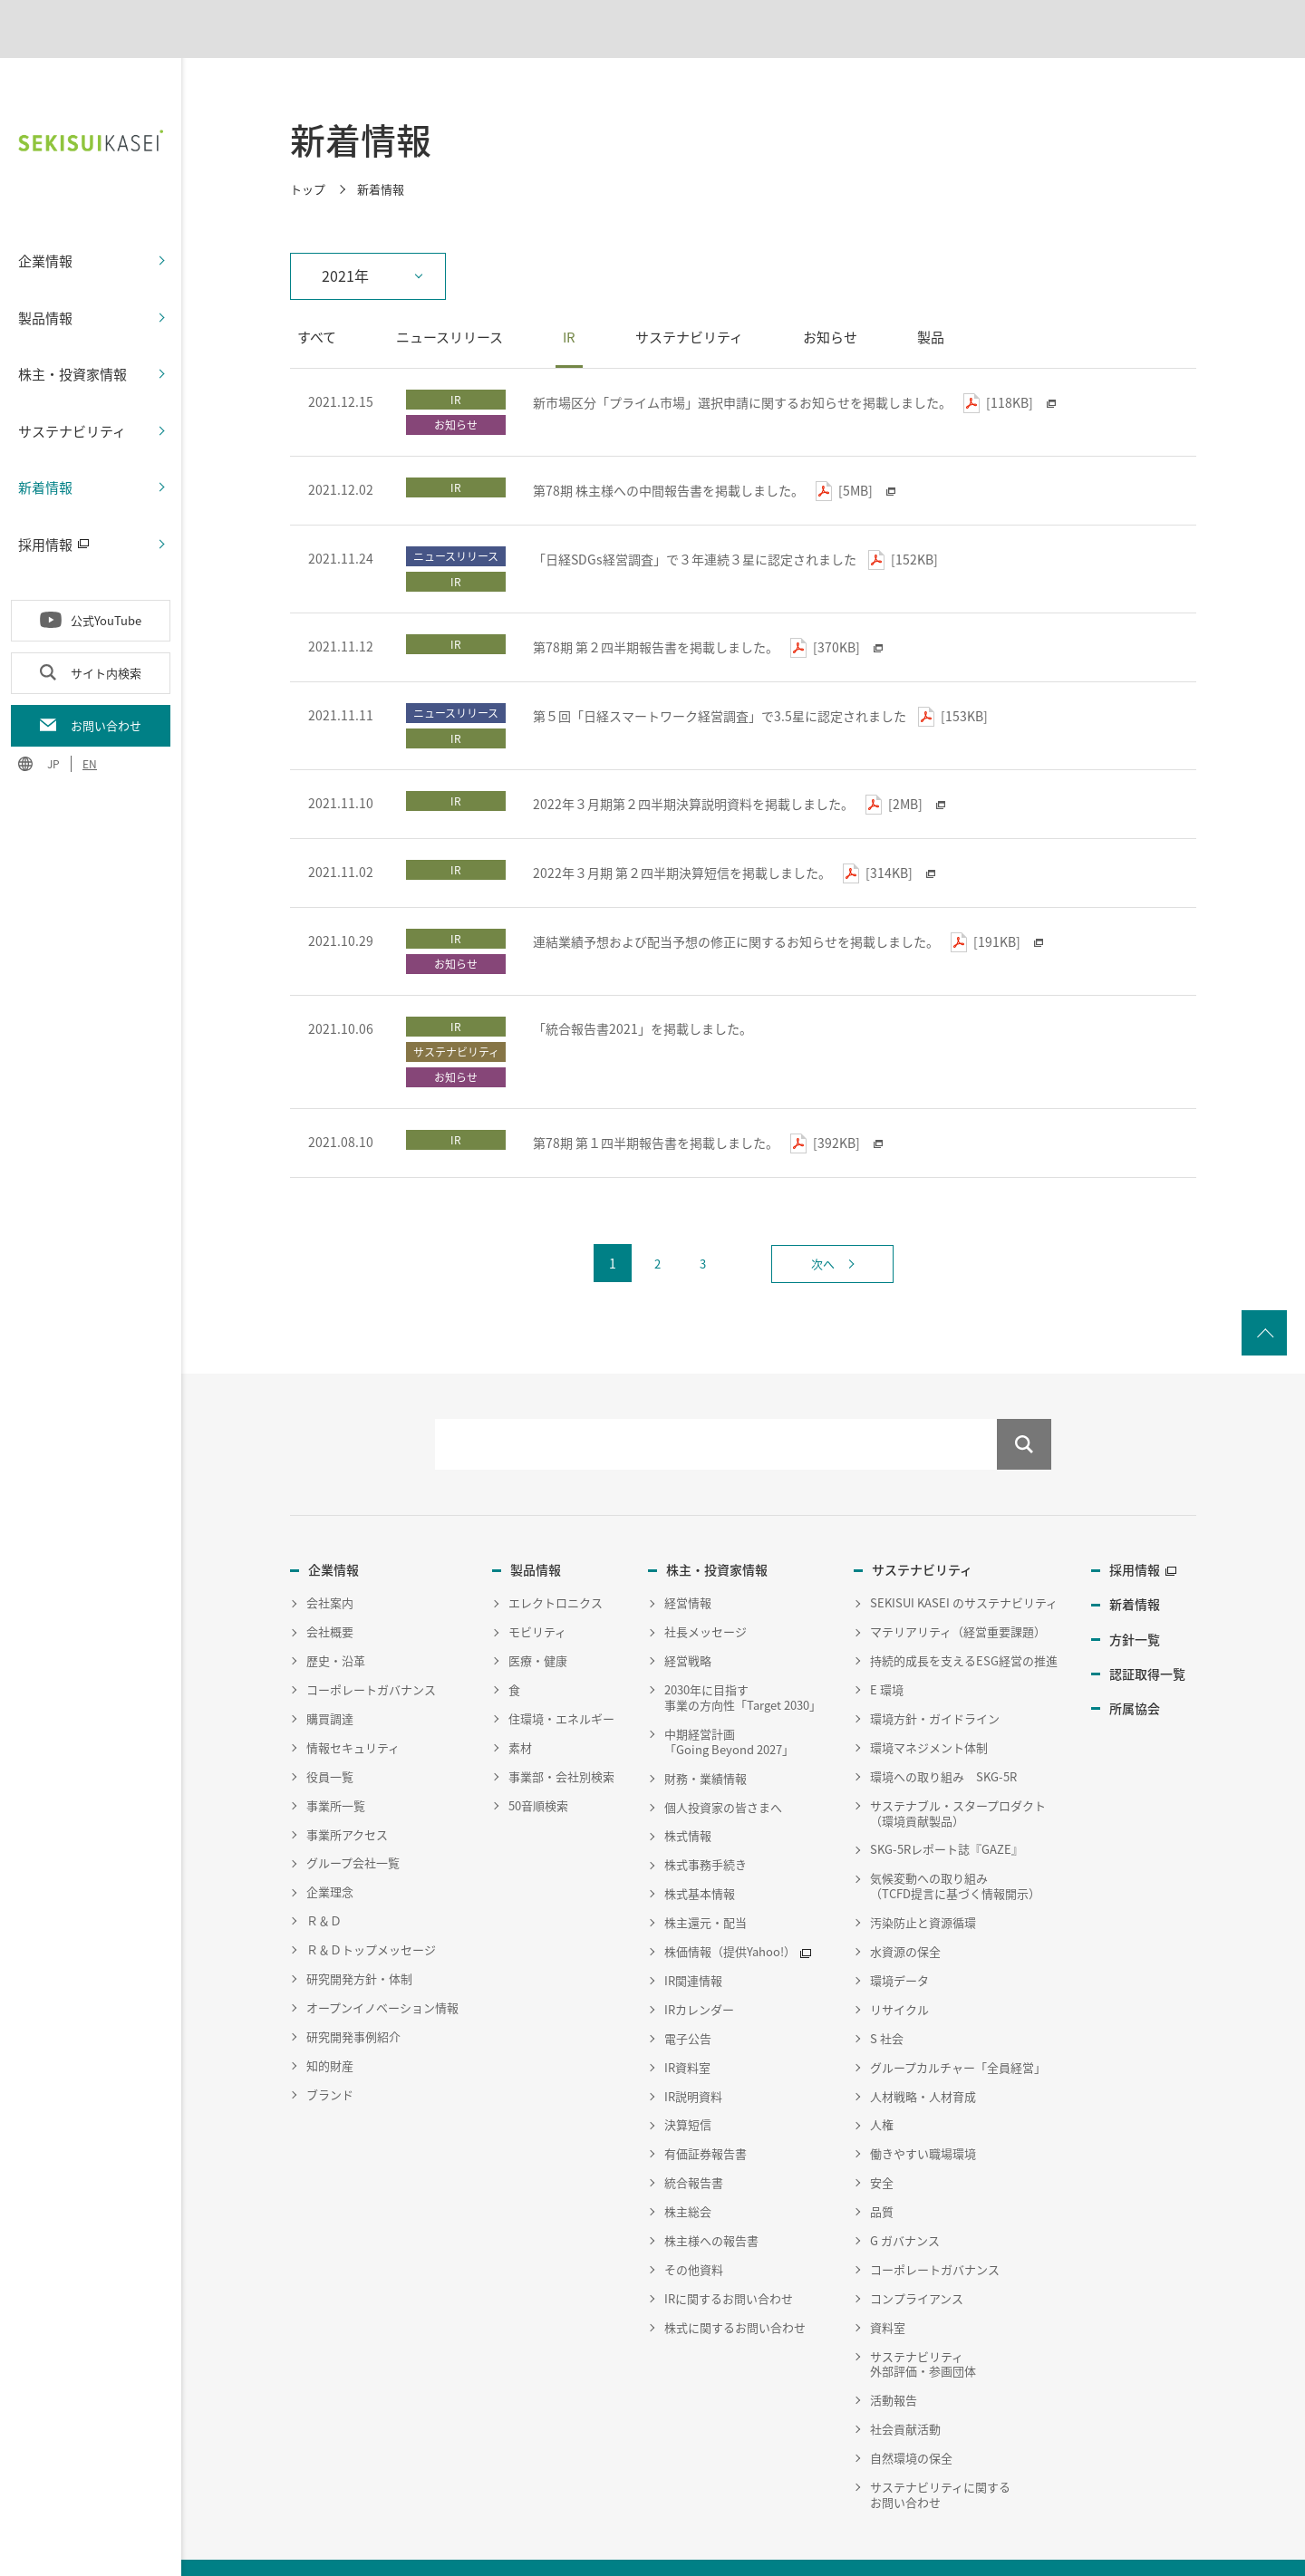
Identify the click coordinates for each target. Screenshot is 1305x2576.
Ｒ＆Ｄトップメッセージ (371, 1908)
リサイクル (899, 1967)
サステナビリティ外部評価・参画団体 (923, 2322)
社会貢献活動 (905, 2388)
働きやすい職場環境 (923, 2112)
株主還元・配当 (705, 1881)
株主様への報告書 (711, 2199)
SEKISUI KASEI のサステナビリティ (964, 1561)
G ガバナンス (905, 2199)
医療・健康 (537, 1619)
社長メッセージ (705, 1590)
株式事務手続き (705, 1823)
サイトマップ (484, 2550)
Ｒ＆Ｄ (324, 1879)
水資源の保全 (905, 1910)
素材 (520, 1706)
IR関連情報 (693, 1939)
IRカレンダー (699, 1967)
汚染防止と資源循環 (923, 1881)
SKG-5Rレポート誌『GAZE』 (946, 1808)
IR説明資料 (693, 2054)
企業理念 (329, 1850)
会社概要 (329, 1590)
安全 (882, 2141)
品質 (882, 2170)
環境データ (899, 1939)
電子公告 (687, 1996)
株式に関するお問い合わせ (735, 2285)
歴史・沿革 (335, 1619)
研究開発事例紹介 (353, 1994)
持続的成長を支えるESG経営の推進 (964, 1619)
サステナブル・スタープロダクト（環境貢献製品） (958, 1771)
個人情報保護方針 (254, 2550)
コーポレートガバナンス (371, 1648)
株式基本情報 (699, 1852)
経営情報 (687, 1561)
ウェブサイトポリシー (375, 2550)
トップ (307, 147)
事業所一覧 (335, 1763)
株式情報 (687, 1794)
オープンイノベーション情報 (382, 1966)
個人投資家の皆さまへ (723, 1765)
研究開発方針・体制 (359, 1937)
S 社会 (887, 1996)
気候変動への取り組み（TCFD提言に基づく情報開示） (955, 1844)
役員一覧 (329, 1734)
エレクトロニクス (555, 1561)
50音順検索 (538, 1763)
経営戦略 (687, 1619)
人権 (882, 2083)
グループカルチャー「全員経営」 (958, 2025)
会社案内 (329, 1561)
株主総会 (687, 2170)
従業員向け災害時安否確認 (605, 2550)
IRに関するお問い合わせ (728, 2256)
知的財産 (329, 2023)
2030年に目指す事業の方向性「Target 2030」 (742, 1656)
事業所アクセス (347, 1792)
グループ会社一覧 (353, 1821)
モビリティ (537, 1590)
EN (89, 721)
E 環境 (887, 1648)
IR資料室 (687, 2025)
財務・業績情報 (705, 1736)
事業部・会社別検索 (561, 1734)
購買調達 (329, 1677)
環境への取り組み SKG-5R (943, 1734)
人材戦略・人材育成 (923, 2054)
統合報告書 (693, 2141)
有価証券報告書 (705, 2112)
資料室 (887, 2285)
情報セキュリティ (353, 1706)
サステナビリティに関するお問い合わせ (940, 2453)
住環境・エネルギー (561, 1677)
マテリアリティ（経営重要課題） (958, 1590)
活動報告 (893, 2359)
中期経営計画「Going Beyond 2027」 (729, 1700)
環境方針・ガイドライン (935, 1677)
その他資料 (693, 2227)
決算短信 (687, 2083)
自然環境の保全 (911, 2417)
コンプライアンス (916, 2256)
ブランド (329, 2052)
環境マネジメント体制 (929, 1706)
